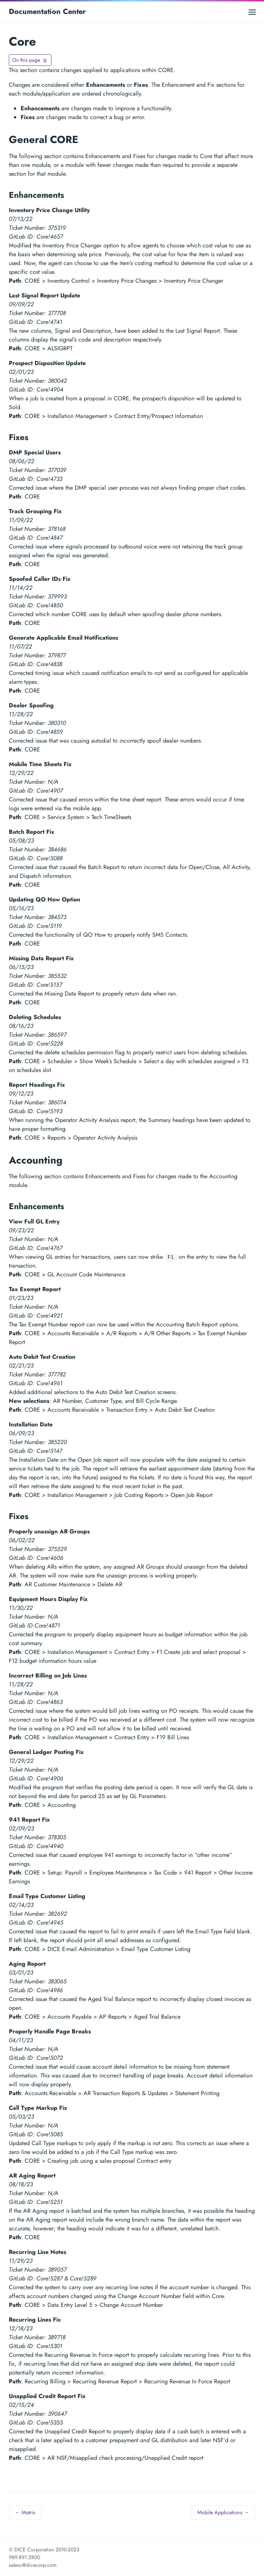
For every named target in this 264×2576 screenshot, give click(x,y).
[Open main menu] (252, 11)
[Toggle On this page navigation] (30, 60)
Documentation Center (47, 11)
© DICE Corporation (31, 2549)
